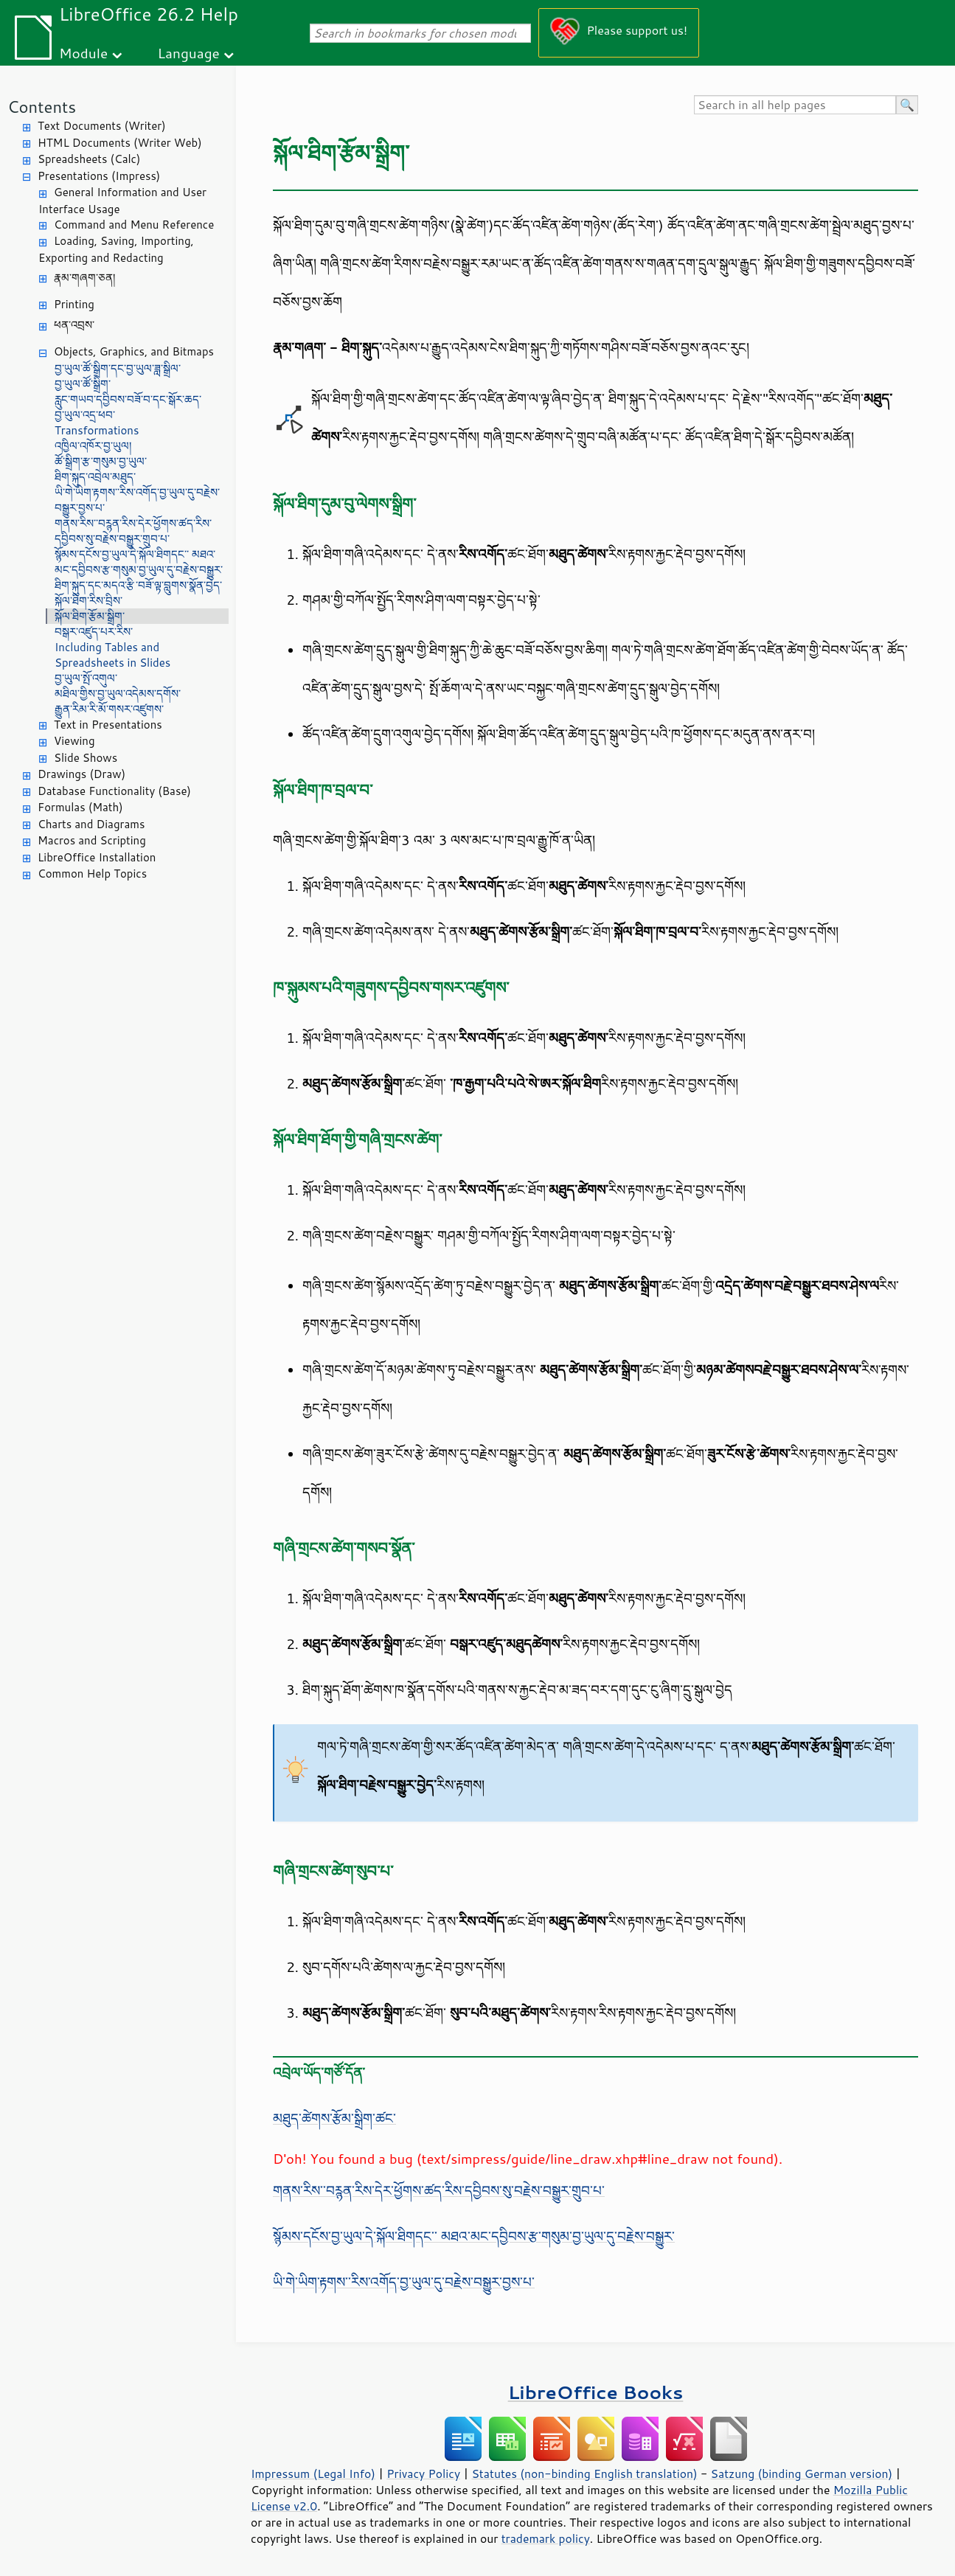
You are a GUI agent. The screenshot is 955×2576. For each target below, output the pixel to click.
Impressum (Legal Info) (313, 2473)
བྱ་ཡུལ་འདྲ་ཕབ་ (85, 415)
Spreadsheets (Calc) (89, 159)
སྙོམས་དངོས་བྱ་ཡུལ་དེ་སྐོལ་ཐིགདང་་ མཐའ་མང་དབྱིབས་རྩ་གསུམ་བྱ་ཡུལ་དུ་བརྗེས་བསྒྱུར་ (139, 561)
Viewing (74, 741)
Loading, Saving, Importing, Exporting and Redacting (116, 249)
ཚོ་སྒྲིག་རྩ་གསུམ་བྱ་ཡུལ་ (101, 461)
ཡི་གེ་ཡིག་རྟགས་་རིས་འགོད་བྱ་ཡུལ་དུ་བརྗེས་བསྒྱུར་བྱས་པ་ (137, 500)
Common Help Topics (92, 873)
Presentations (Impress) (99, 176)
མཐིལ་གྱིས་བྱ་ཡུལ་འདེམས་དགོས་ (118, 693)
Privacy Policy (423, 2473)
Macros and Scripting (92, 840)
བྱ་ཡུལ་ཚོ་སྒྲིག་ (83, 384)
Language (189, 53)
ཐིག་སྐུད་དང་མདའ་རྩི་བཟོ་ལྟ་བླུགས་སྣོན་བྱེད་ (138, 585)
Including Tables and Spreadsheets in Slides (112, 654)
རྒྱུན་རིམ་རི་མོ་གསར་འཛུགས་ (109, 709)
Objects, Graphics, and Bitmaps (134, 351)
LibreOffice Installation (97, 857)
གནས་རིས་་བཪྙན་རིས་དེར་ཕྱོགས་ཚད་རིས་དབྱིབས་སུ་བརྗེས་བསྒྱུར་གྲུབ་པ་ (133, 530)
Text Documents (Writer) (102, 125)
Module (83, 53)
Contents (41, 106)
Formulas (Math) (80, 807)
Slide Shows (85, 757)
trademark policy (545, 2538)
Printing (74, 304)
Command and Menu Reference (134, 224)
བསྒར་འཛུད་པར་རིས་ (94, 631)
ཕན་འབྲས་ (74, 325)
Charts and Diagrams (91, 824)
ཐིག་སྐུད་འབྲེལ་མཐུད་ (95, 477)
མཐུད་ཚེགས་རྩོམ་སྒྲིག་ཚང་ (334, 2118)
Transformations (97, 430)
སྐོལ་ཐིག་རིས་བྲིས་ (88, 600)
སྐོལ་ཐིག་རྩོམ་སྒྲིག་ (90, 616)
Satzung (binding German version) (802, 2473)
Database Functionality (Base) (114, 791)
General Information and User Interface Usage (122, 200)
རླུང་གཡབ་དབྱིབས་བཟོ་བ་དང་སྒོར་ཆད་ (128, 399)
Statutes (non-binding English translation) (584, 2473)
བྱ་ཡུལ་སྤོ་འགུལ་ (86, 678)
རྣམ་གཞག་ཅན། (84, 277)
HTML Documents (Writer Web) (120, 142)
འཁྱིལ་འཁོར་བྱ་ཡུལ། (93, 446)
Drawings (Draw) (81, 774)
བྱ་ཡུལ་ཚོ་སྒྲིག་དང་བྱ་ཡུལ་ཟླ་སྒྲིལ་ (118, 368)
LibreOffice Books (596, 2392)
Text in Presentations (108, 724)
